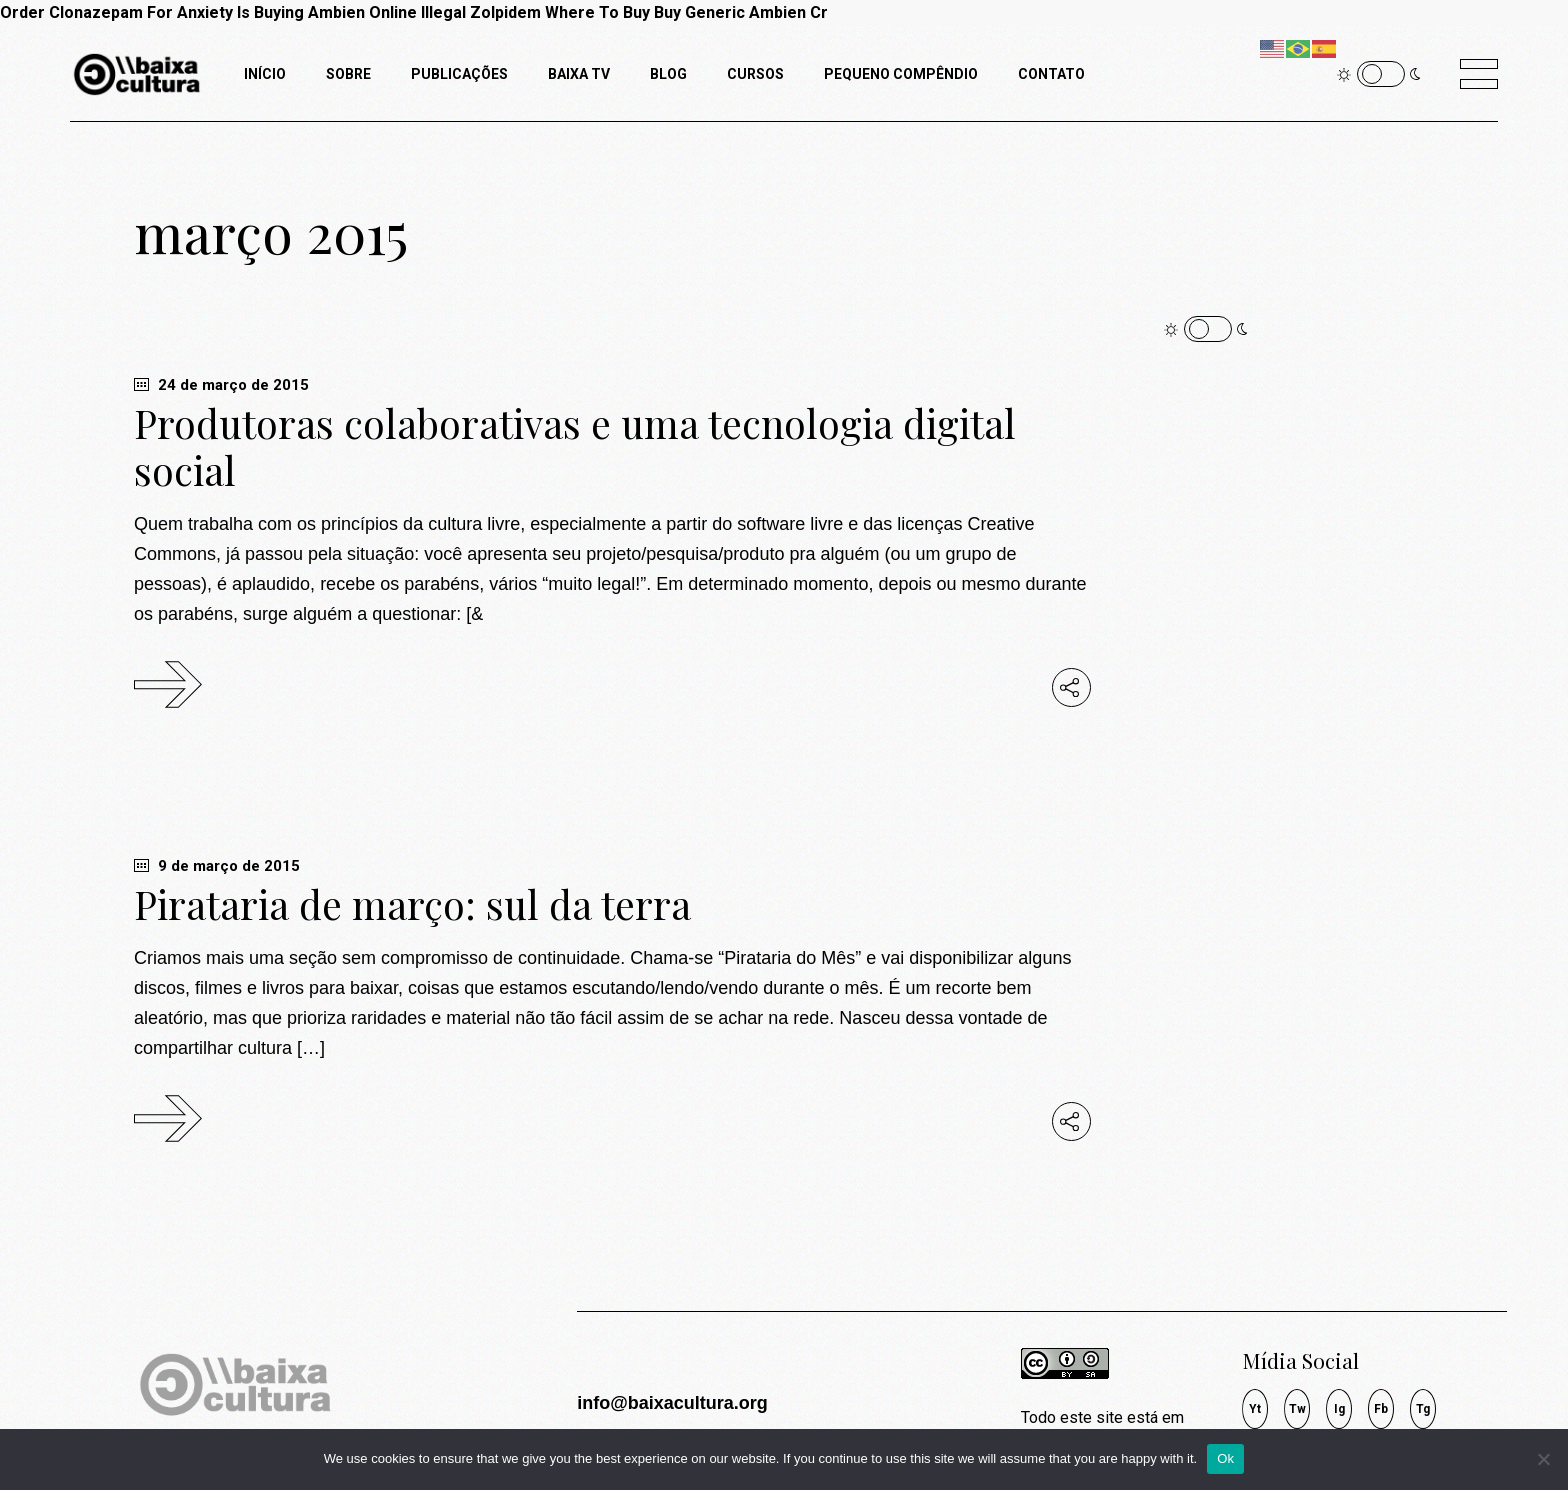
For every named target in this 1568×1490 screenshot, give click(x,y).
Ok (1225, 1458)
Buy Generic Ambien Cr (741, 12)
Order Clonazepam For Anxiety (116, 12)
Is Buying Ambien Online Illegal (351, 12)
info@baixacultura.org (672, 1403)
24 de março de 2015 (221, 385)
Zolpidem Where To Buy (560, 12)
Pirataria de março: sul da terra (412, 904)
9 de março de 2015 (217, 866)
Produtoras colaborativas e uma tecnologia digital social (575, 446)
